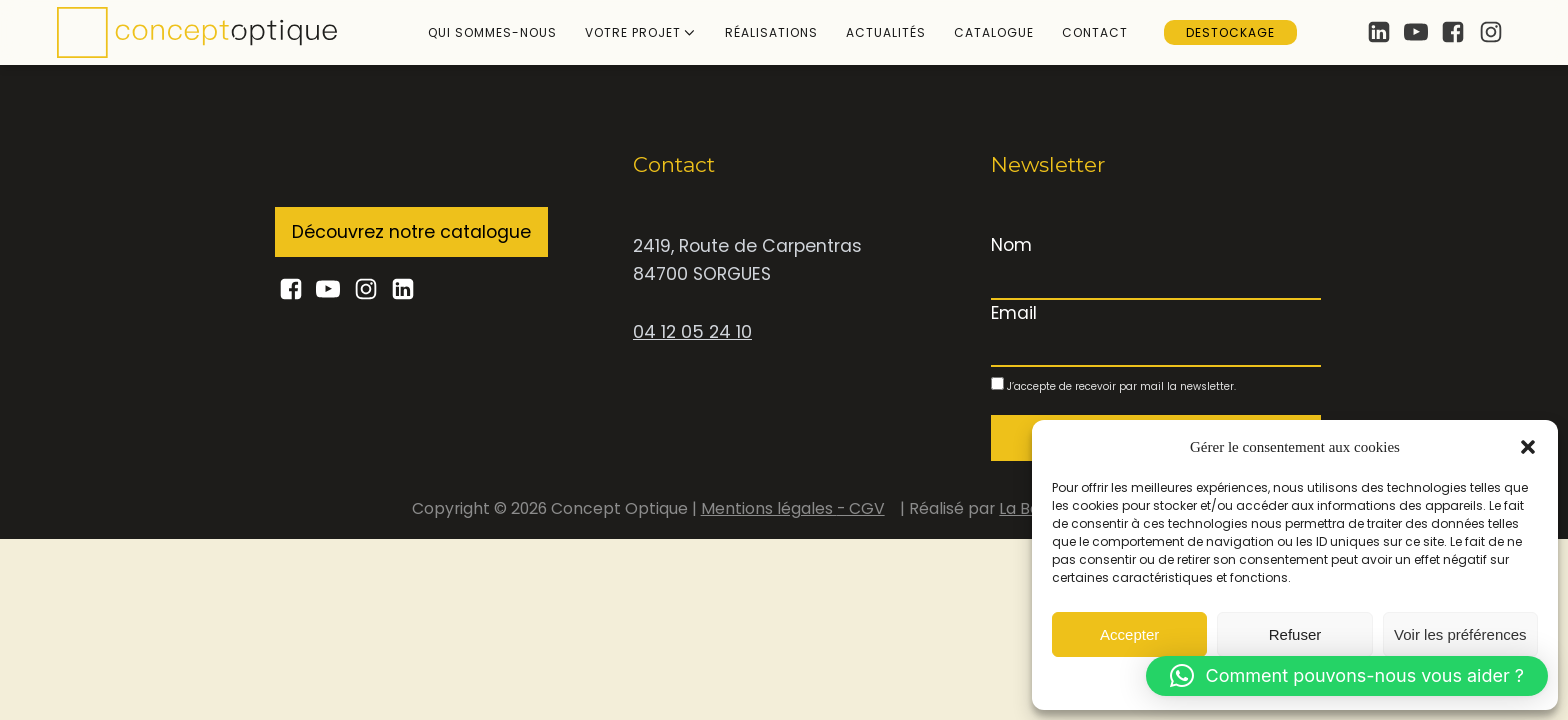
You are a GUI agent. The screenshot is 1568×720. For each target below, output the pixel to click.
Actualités (886, 32)
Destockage (1230, 32)
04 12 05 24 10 (692, 332)
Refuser (1295, 634)
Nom (1011, 245)
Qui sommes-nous (492, 32)
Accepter (1129, 634)
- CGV (861, 508)
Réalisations (771, 32)
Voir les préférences (1460, 634)
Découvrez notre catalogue (411, 232)
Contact (1095, 32)
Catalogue (994, 32)
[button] (1528, 447)
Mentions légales (769, 508)
